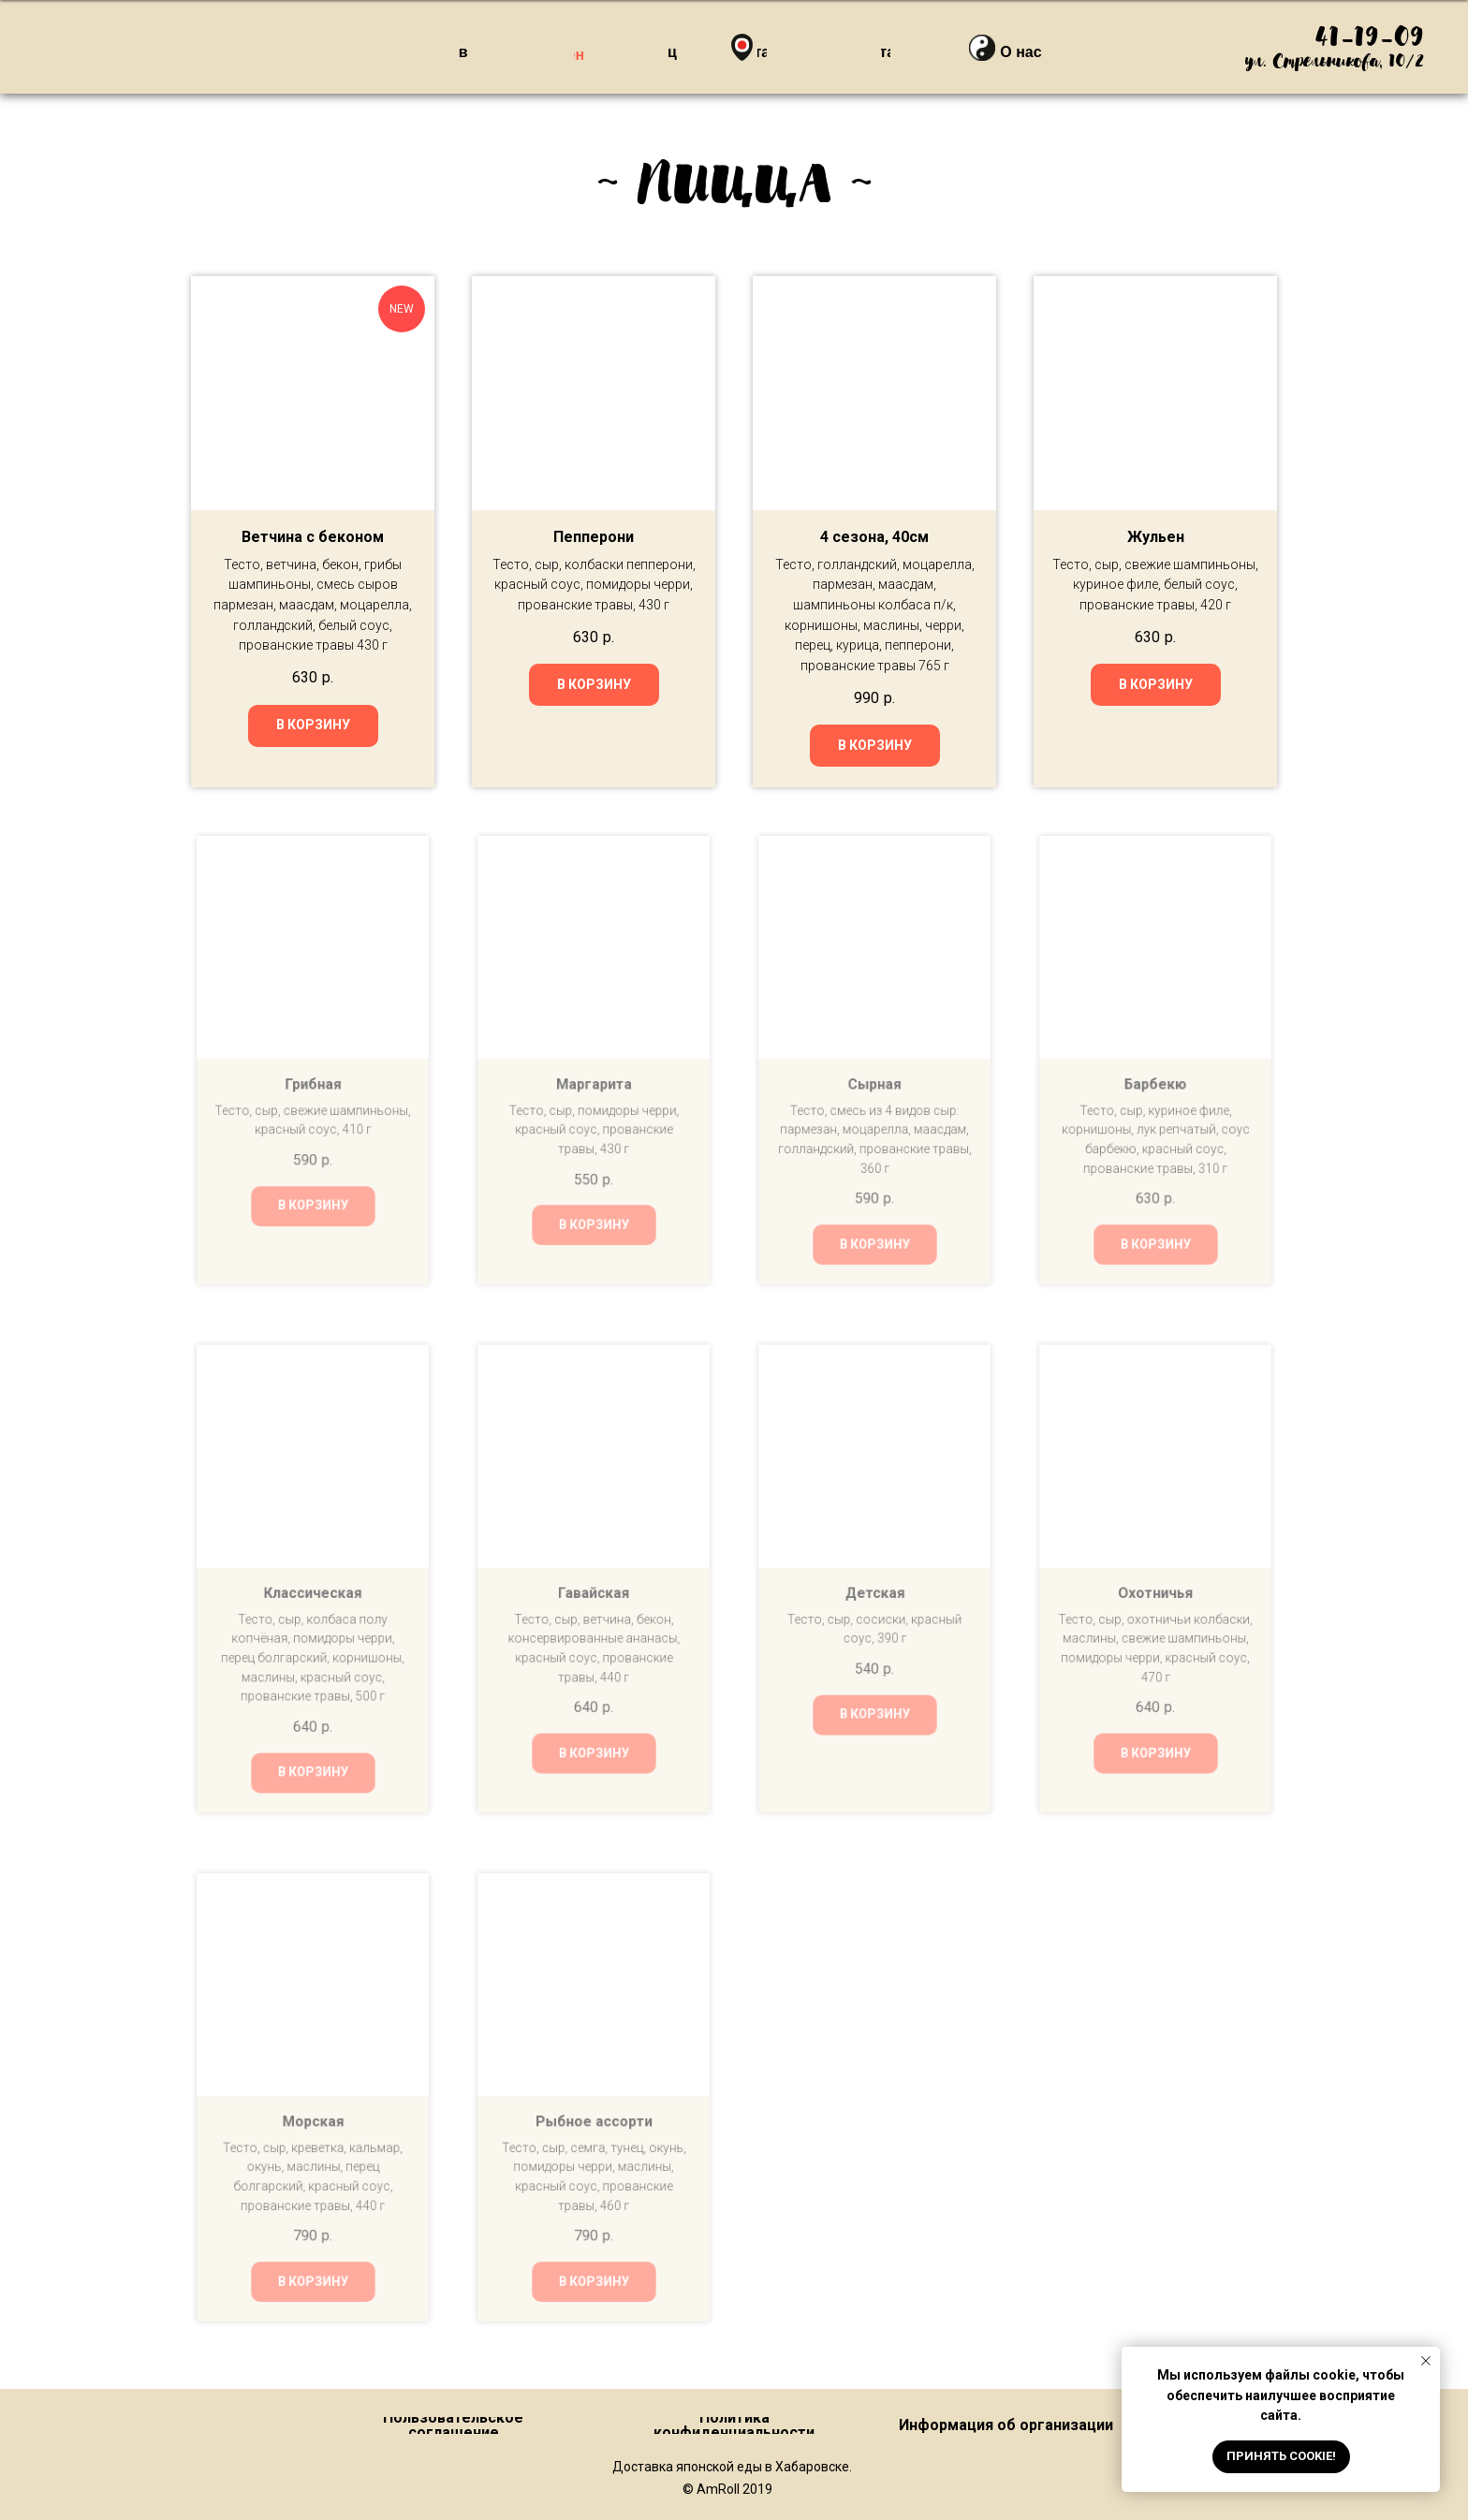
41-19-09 (1369, 38)
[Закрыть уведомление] (1426, 2361)
